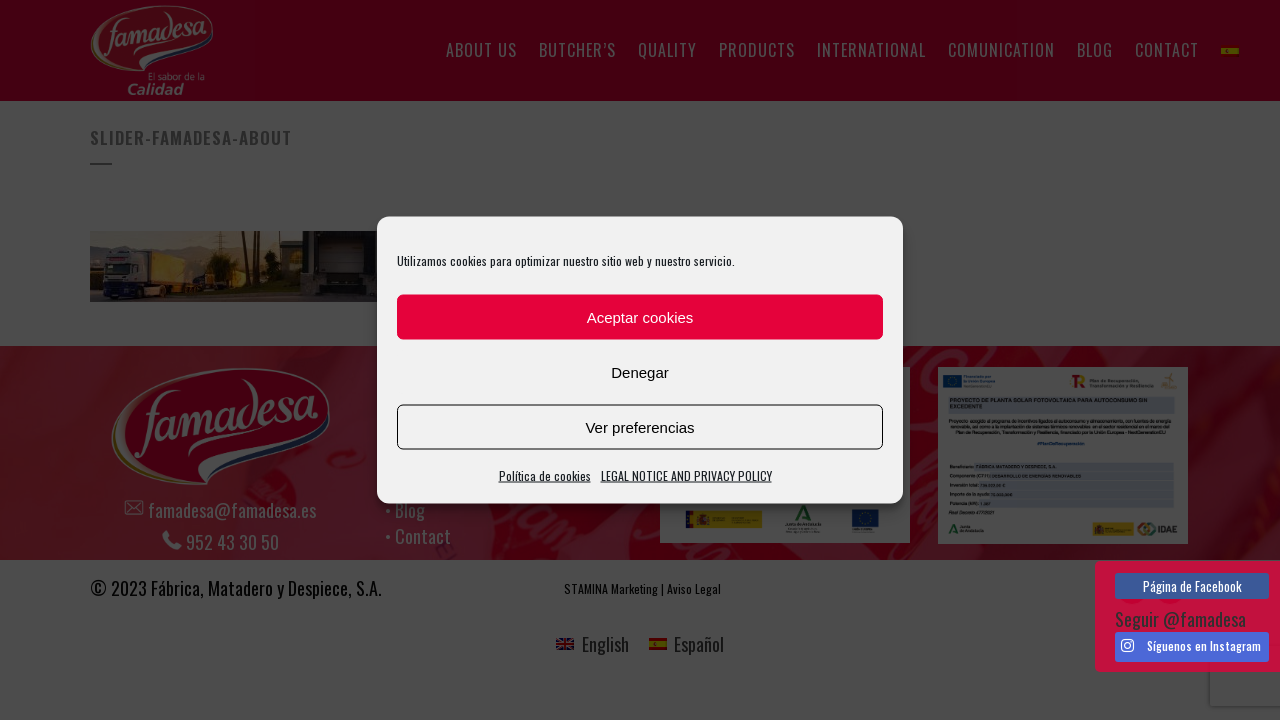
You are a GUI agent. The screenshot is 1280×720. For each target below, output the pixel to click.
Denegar (640, 371)
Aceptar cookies (640, 316)
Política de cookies (545, 475)
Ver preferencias (639, 426)
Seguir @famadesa (1180, 619)
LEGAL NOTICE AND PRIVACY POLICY (686, 475)
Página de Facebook (1192, 586)
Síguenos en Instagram (1191, 646)
